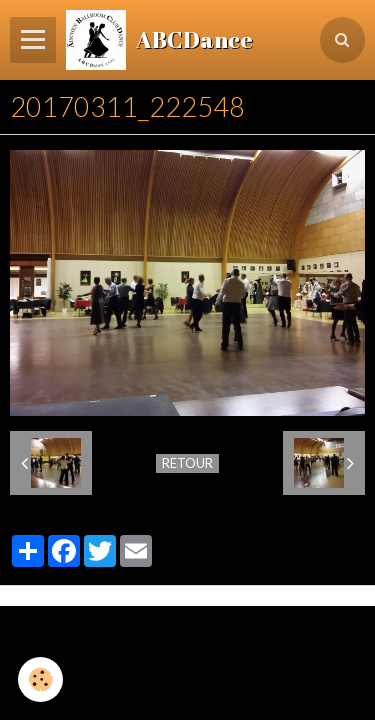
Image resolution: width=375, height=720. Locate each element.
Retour (187, 463)
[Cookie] (40, 679)
